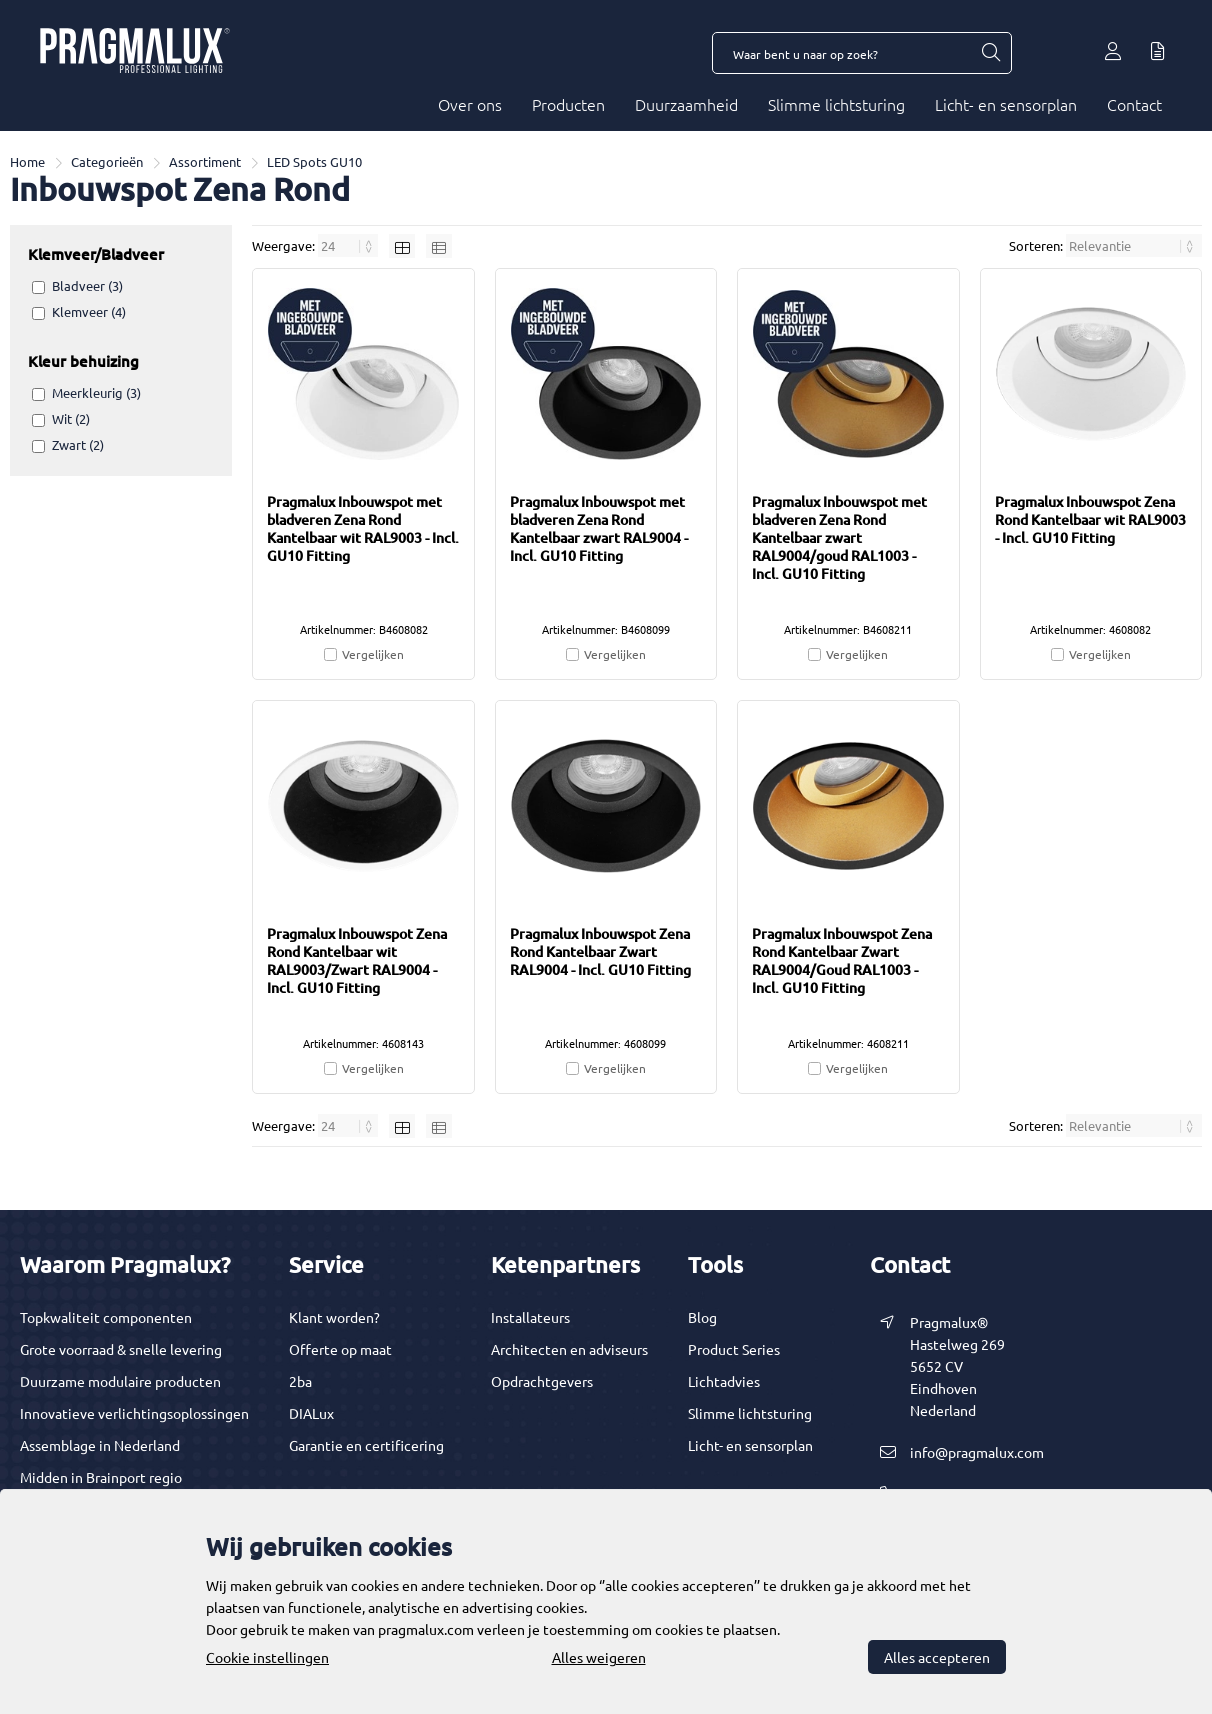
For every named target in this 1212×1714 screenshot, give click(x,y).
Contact (1134, 104)
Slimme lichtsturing (836, 104)
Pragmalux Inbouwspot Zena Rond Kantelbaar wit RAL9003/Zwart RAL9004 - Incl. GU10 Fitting (357, 960)
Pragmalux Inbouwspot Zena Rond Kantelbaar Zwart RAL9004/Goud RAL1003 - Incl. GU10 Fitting (842, 960)
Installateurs (530, 1317)
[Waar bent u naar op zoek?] (990, 53)
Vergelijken (373, 654)
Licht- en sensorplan (1006, 104)
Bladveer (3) (87, 285)
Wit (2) (71, 418)
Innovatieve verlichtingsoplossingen (134, 1413)
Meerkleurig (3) (96, 392)
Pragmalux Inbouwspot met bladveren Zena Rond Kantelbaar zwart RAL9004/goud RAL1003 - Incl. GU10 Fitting (839, 537)
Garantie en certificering (366, 1445)
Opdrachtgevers (542, 1381)
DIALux (311, 1413)
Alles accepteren (937, 1657)
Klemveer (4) (89, 311)
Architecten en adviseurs (569, 1349)
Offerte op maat (340, 1349)
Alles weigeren (599, 1657)
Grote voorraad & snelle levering (121, 1349)
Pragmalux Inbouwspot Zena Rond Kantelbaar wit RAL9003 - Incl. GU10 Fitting (1090, 519)
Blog (702, 1317)
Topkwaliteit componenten (106, 1317)
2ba (300, 1381)
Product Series (734, 1349)
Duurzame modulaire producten (120, 1381)
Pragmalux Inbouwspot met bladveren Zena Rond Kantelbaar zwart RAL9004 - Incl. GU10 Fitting (599, 528)
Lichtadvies (724, 1381)
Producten (568, 104)
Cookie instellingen (267, 1657)
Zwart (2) (78, 444)
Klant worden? (334, 1317)
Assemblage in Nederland (100, 1445)
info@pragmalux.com (977, 1452)
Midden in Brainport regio (101, 1477)
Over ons (470, 104)
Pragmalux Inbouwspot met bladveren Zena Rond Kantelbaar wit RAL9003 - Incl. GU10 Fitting (363, 528)
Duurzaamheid (686, 104)
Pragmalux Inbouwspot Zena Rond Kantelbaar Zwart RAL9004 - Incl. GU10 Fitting (600, 951)
